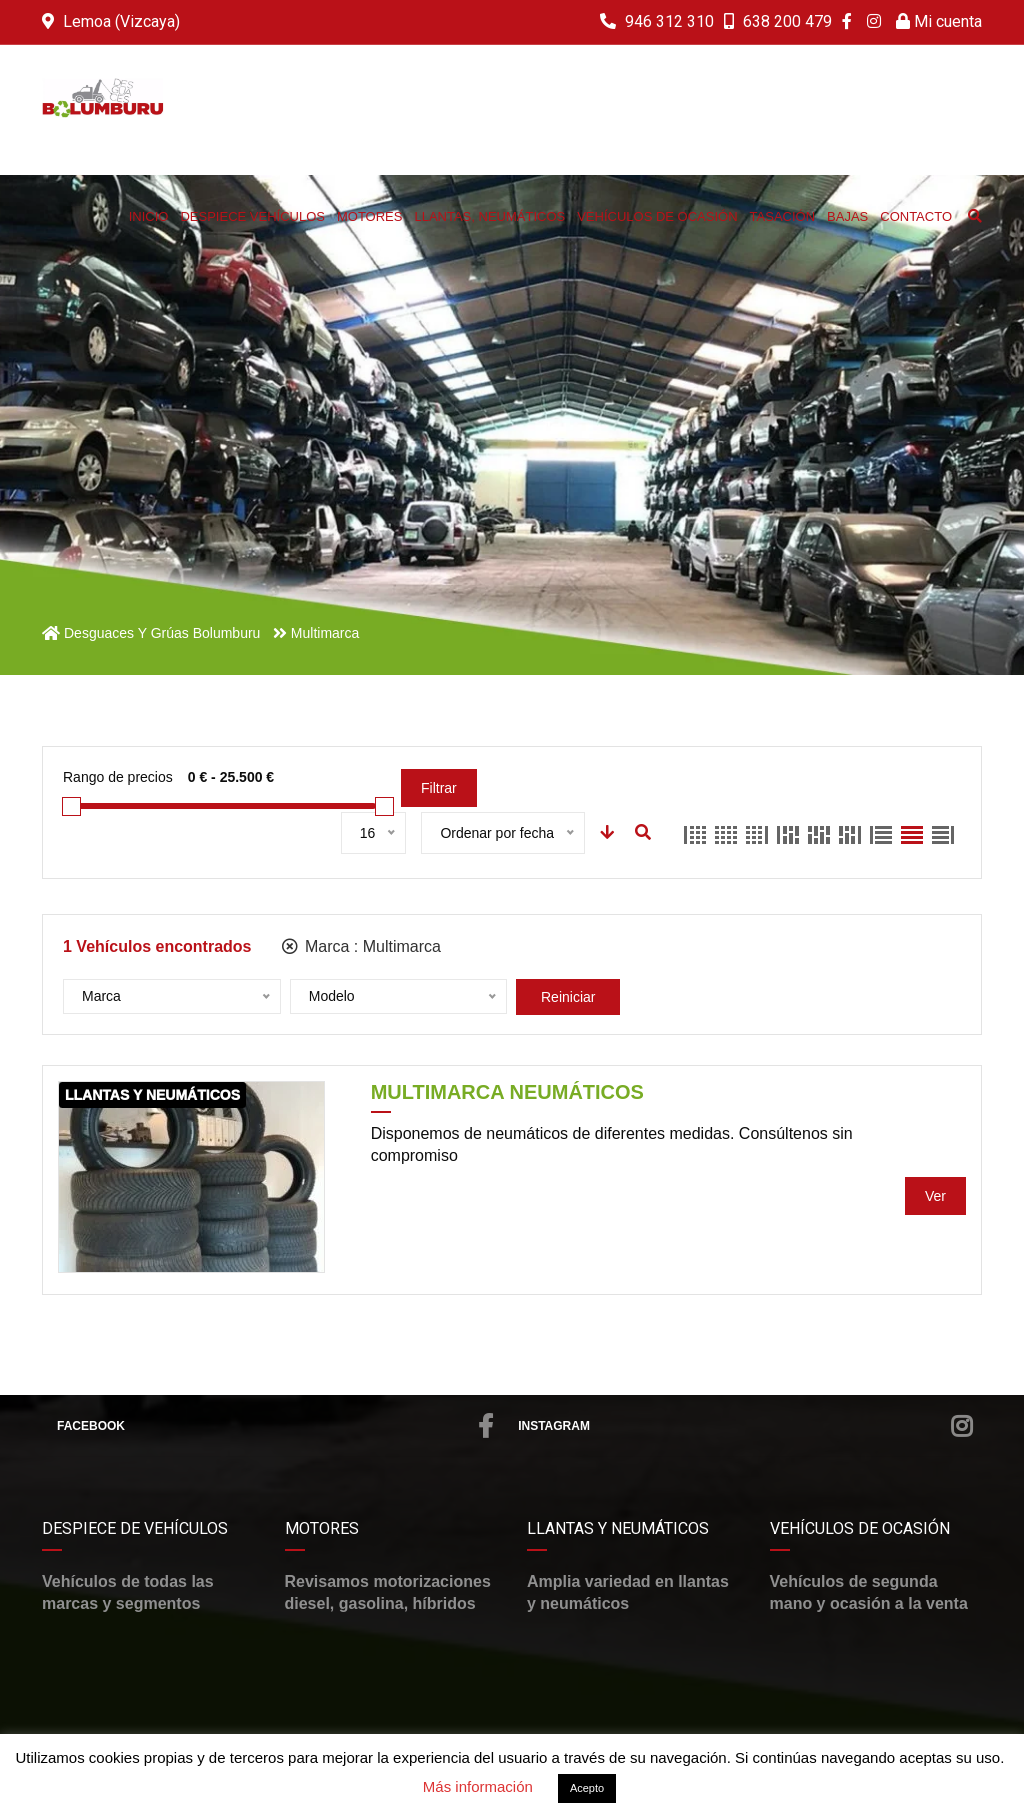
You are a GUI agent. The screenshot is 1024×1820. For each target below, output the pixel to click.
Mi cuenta (939, 21)
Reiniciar (568, 997)
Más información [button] (478, 1786)
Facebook (275, 1426)
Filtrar (439, 788)
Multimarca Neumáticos (507, 1092)
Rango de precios (118, 777)
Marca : (361, 946)
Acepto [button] (587, 1788)
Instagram (745, 1426)
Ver (935, 1196)
